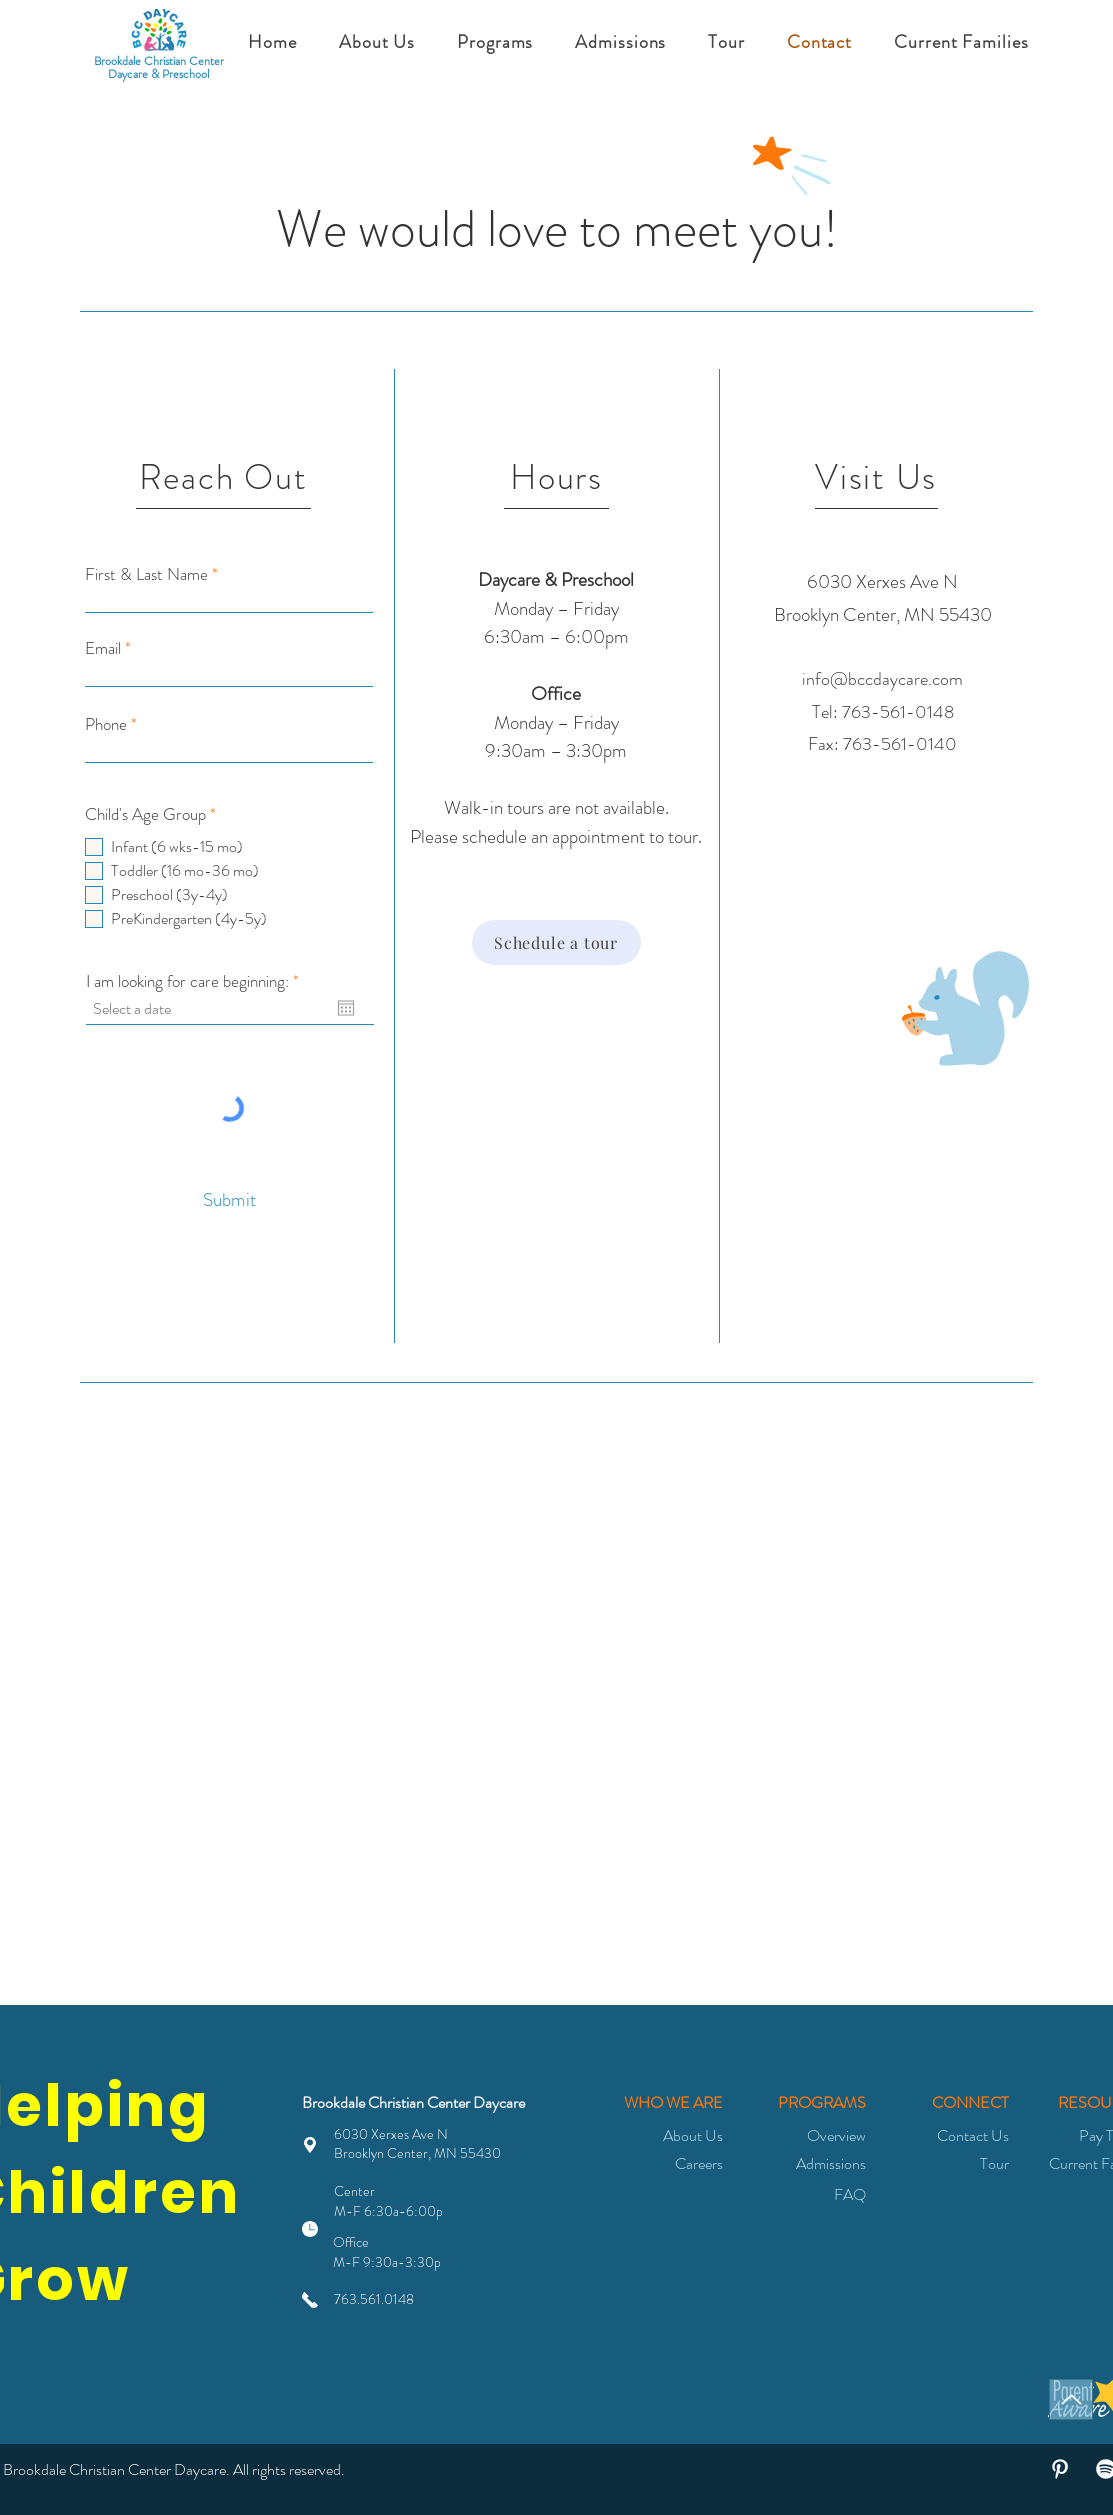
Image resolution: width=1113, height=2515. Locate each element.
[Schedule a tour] (556, 942)
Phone (106, 724)
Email (103, 648)
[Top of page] (1071, 2399)
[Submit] (230, 1199)
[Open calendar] (346, 1008)
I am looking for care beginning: (196, 981)
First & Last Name (146, 574)
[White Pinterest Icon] (1060, 2469)
